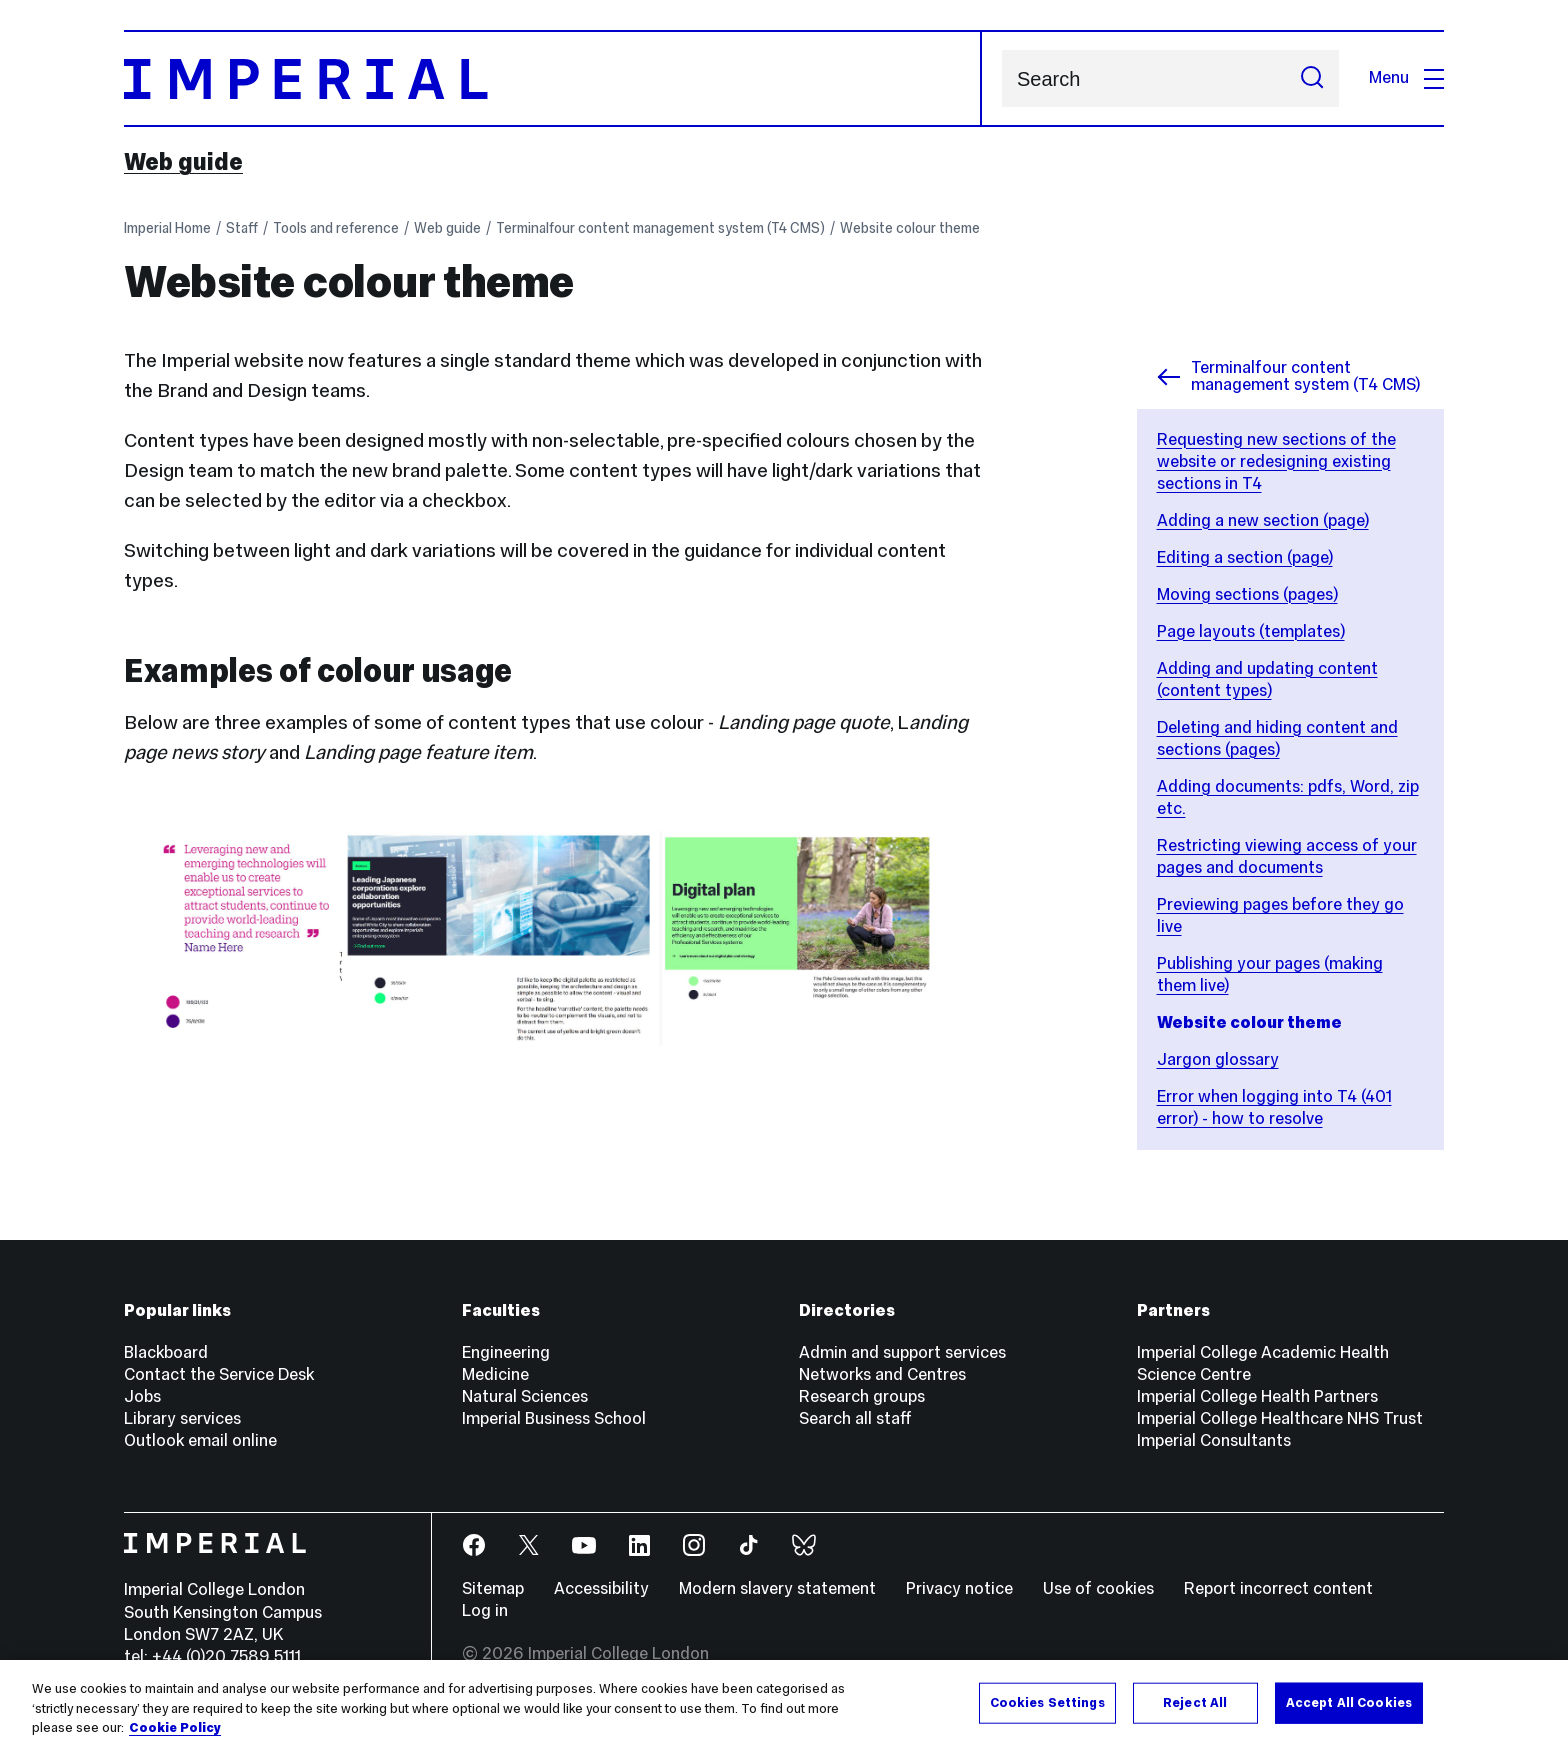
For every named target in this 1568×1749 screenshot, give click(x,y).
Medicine (495, 1374)
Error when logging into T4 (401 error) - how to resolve (1274, 1107)
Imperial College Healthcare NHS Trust (1280, 1418)
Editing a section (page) (1245, 557)
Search (1001, 78)
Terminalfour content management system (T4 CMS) (660, 228)
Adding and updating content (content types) (1267, 679)
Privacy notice (959, 1588)
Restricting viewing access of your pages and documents (1287, 856)
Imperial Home (167, 228)
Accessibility (601, 1588)
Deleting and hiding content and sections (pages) (1277, 738)
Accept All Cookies (1349, 1702)
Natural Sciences (525, 1396)
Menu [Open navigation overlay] (1406, 77)
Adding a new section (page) (1263, 520)
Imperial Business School (554, 1418)
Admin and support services (902, 1352)
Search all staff (855, 1418)
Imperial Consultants (1214, 1440)
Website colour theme (910, 228)
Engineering (506, 1352)
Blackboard (166, 1352)
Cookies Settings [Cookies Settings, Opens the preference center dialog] (1047, 1702)
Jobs (142, 1396)
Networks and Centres (882, 1374)
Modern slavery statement (777, 1588)
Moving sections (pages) (1247, 594)
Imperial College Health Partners (1257, 1396)
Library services (182, 1418)
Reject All (1195, 1702)
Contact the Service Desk (219, 1374)
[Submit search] (1312, 78)
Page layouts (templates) (1251, 631)
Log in (485, 1610)
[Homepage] (553, 78)
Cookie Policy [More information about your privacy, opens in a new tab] (175, 1728)
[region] (784, 1704)
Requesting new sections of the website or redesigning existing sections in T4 (1276, 461)
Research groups (862, 1396)
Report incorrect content (1278, 1588)
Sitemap (493, 1588)
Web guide (183, 162)
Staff (242, 228)
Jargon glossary (1218, 1059)
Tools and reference (336, 228)
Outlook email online (200, 1440)
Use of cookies (1098, 1588)
